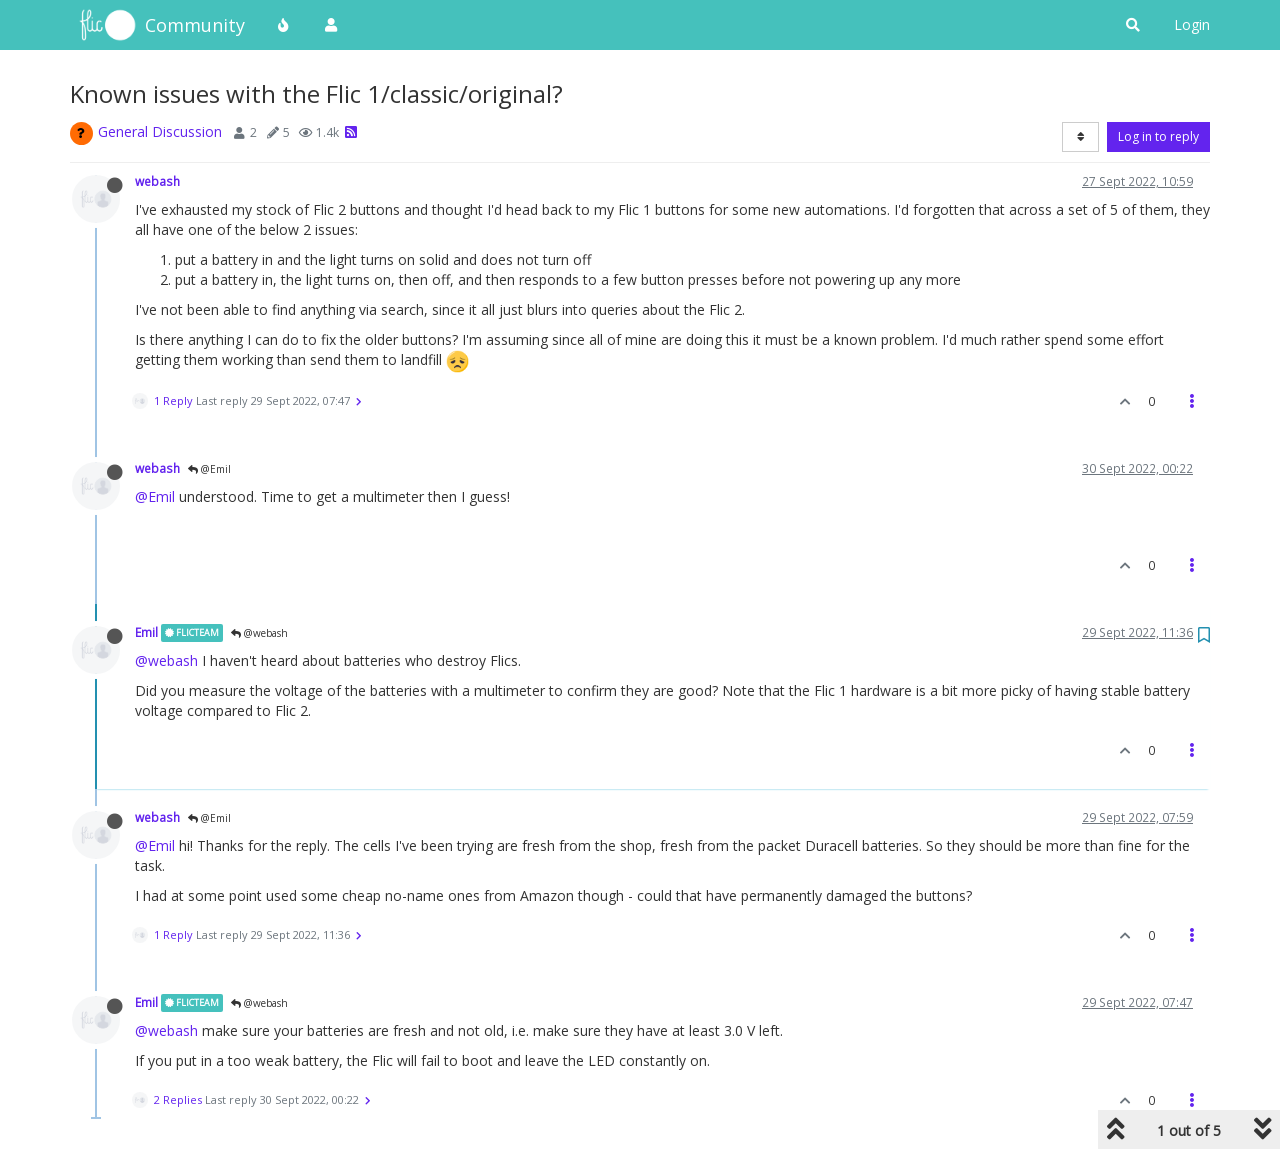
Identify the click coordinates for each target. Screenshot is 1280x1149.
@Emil (209, 469)
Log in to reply (1158, 136)
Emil (146, 632)
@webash (259, 633)
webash (157, 181)
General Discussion (160, 131)
